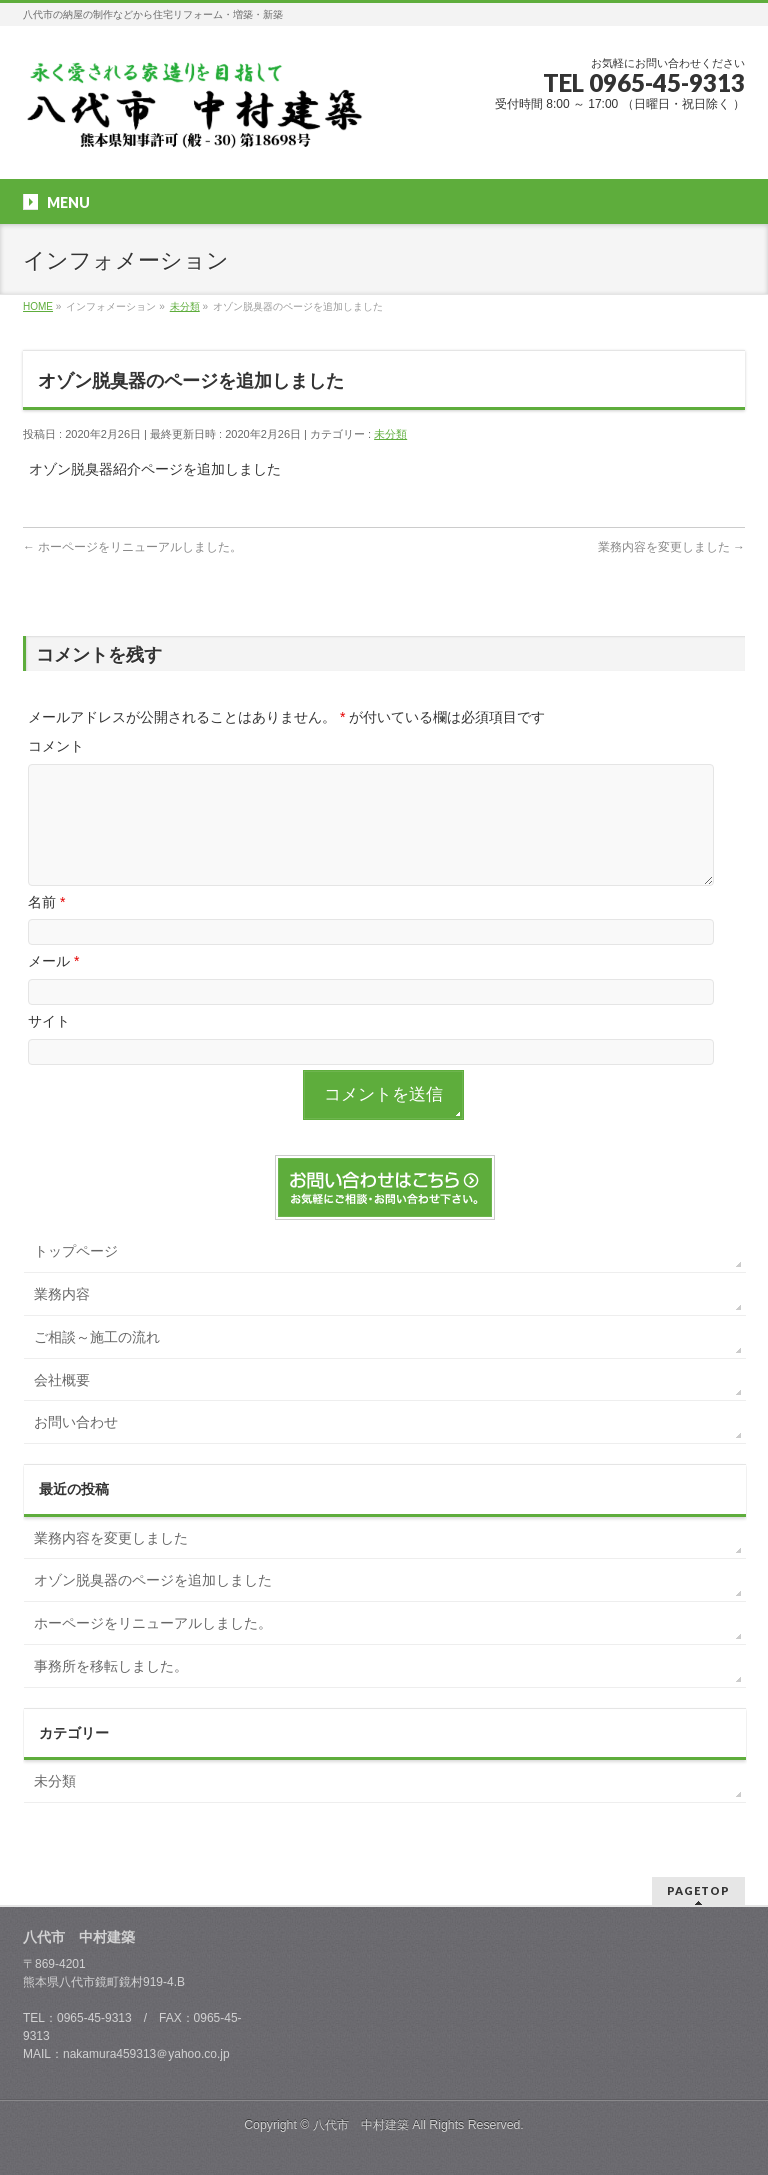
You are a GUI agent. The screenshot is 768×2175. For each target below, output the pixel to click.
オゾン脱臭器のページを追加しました (153, 1604)
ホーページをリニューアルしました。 (132, 547)
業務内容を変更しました (671, 547)
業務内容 (62, 1318)
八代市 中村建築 (361, 2125)
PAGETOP (698, 1890)
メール (53, 985)
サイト (49, 1045)
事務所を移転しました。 (111, 1690)
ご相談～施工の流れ (97, 1361)
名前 (46, 926)
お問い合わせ (76, 1446)
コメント (56, 746)
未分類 (390, 434)
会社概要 (62, 1404)
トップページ (76, 1275)
